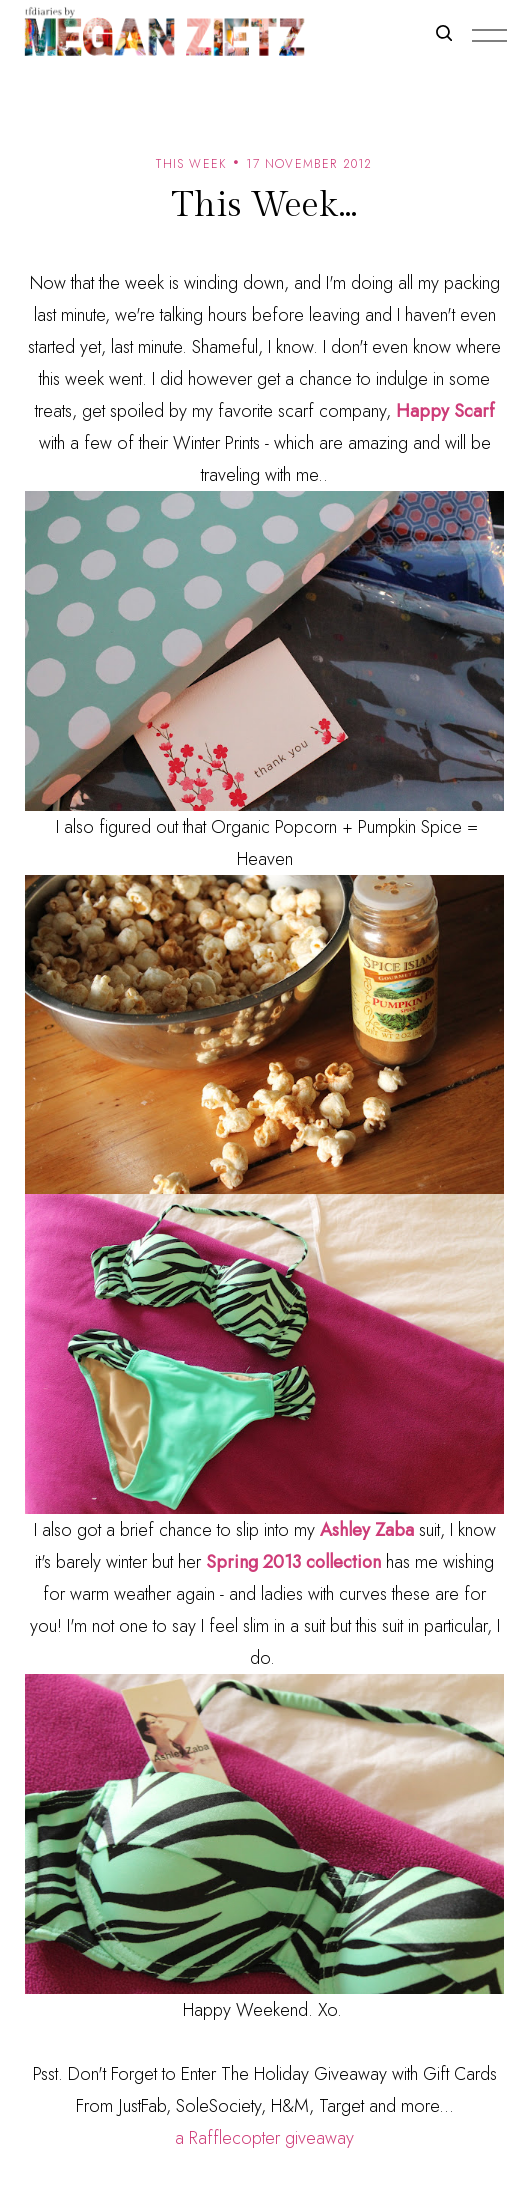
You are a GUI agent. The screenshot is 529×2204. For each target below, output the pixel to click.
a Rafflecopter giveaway (264, 2138)
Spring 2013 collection (293, 1562)
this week (191, 164)
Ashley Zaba (367, 1530)
